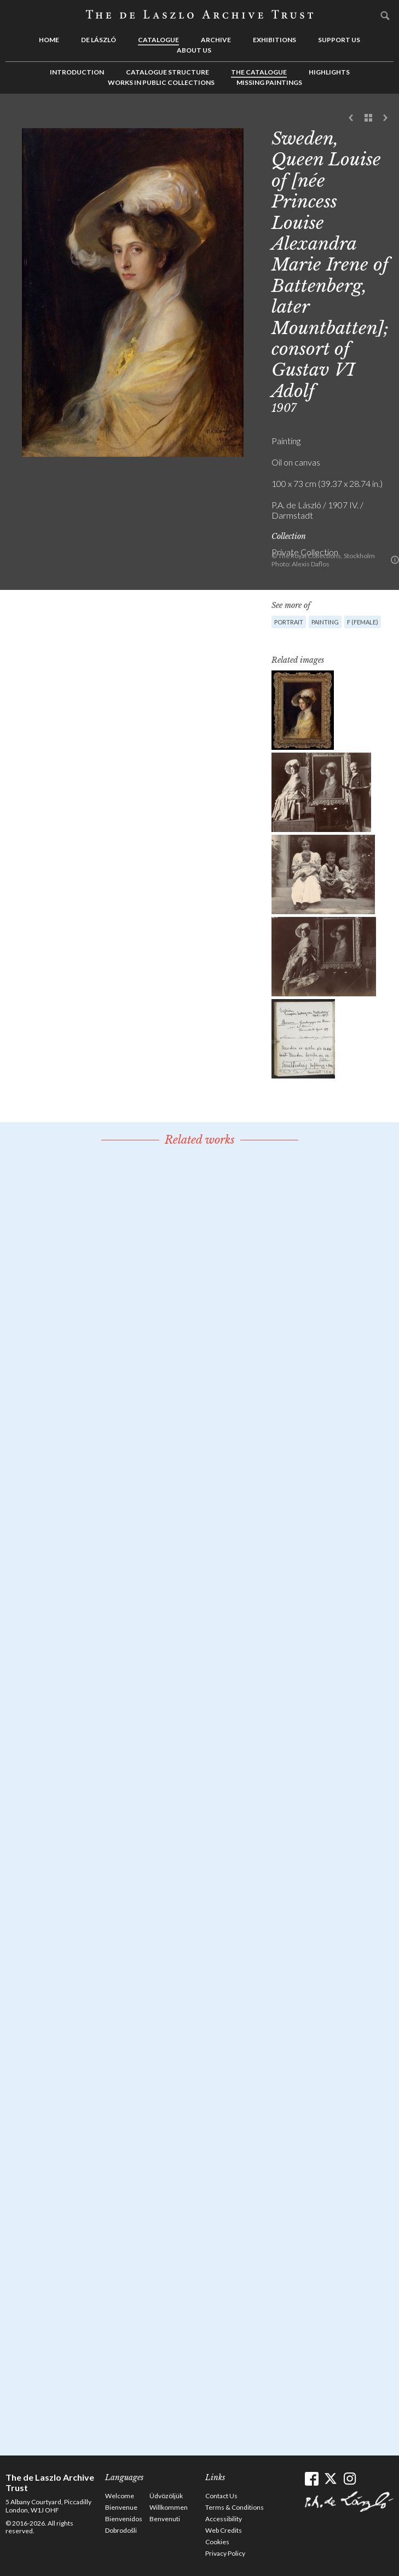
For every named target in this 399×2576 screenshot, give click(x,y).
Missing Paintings (269, 82)
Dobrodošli (121, 2530)
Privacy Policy (225, 2553)
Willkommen (168, 2507)
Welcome (119, 2496)
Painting (325, 622)
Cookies (217, 2542)
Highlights (329, 72)
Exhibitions (274, 40)
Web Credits (223, 2530)
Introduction (77, 72)
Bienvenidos (123, 2519)
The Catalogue (259, 72)
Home (49, 40)
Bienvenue (121, 2507)
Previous (351, 118)
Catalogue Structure (167, 72)
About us (194, 50)
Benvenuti (164, 2519)
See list (368, 118)
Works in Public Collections (161, 82)
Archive (216, 40)
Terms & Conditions (234, 2507)
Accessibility (223, 2519)
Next (385, 118)
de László (98, 40)
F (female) (362, 622)
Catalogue (158, 40)
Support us (339, 40)
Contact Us (221, 2496)
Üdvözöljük (166, 2496)
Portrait (288, 622)
